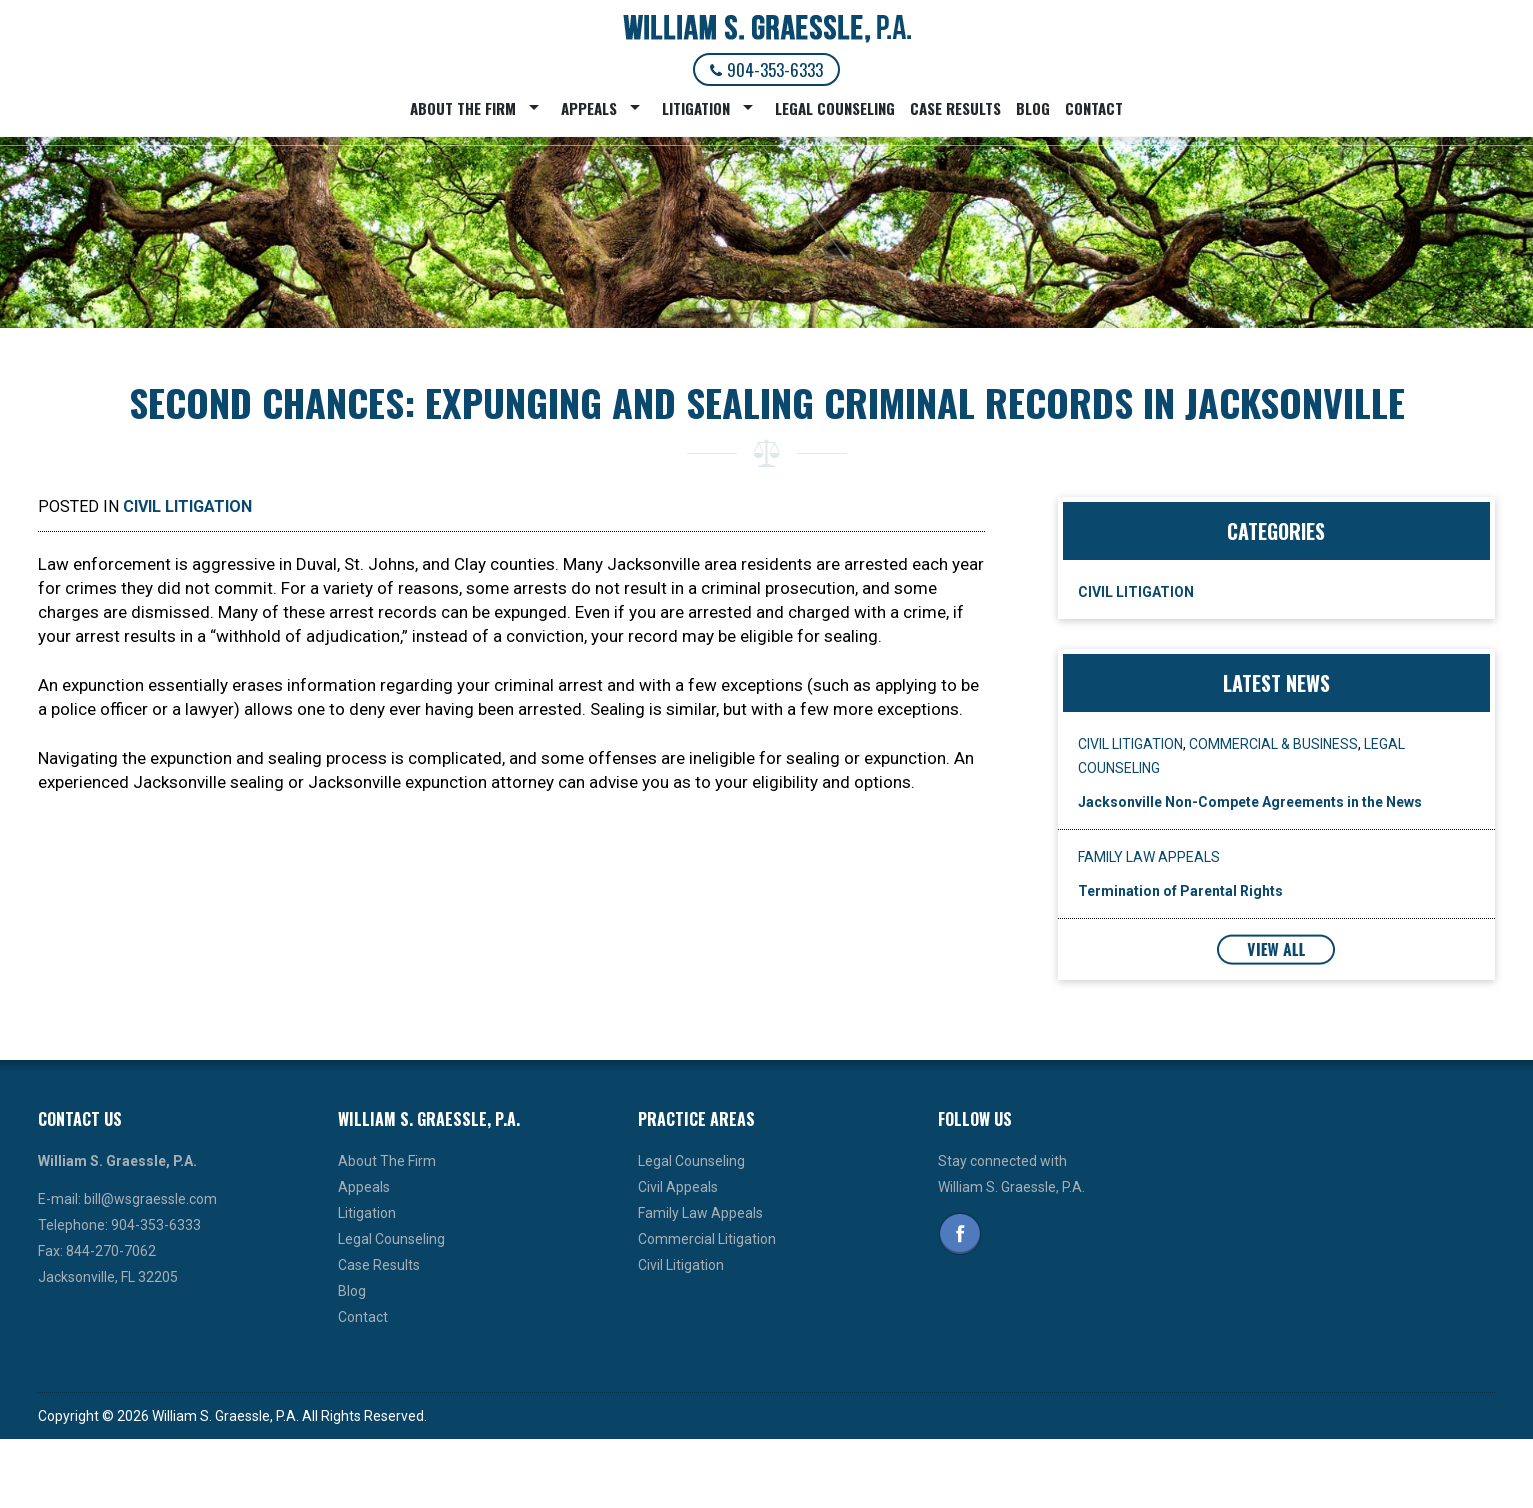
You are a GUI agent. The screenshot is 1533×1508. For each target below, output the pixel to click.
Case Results (955, 108)
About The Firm (463, 108)
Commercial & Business (1273, 744)
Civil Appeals (678, 1187)
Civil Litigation (187, 506)
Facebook (960, 1234)
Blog (1033, 108)
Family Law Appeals (1149, 857)
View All (1276, 949)
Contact (1094, 108)
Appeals (589, 108)
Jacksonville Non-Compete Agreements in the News (1250, 802)
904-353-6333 (766, 69)
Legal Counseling (835, 108)
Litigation (696, 108)
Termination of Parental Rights (1180, 891)
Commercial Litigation (707, 1239)
